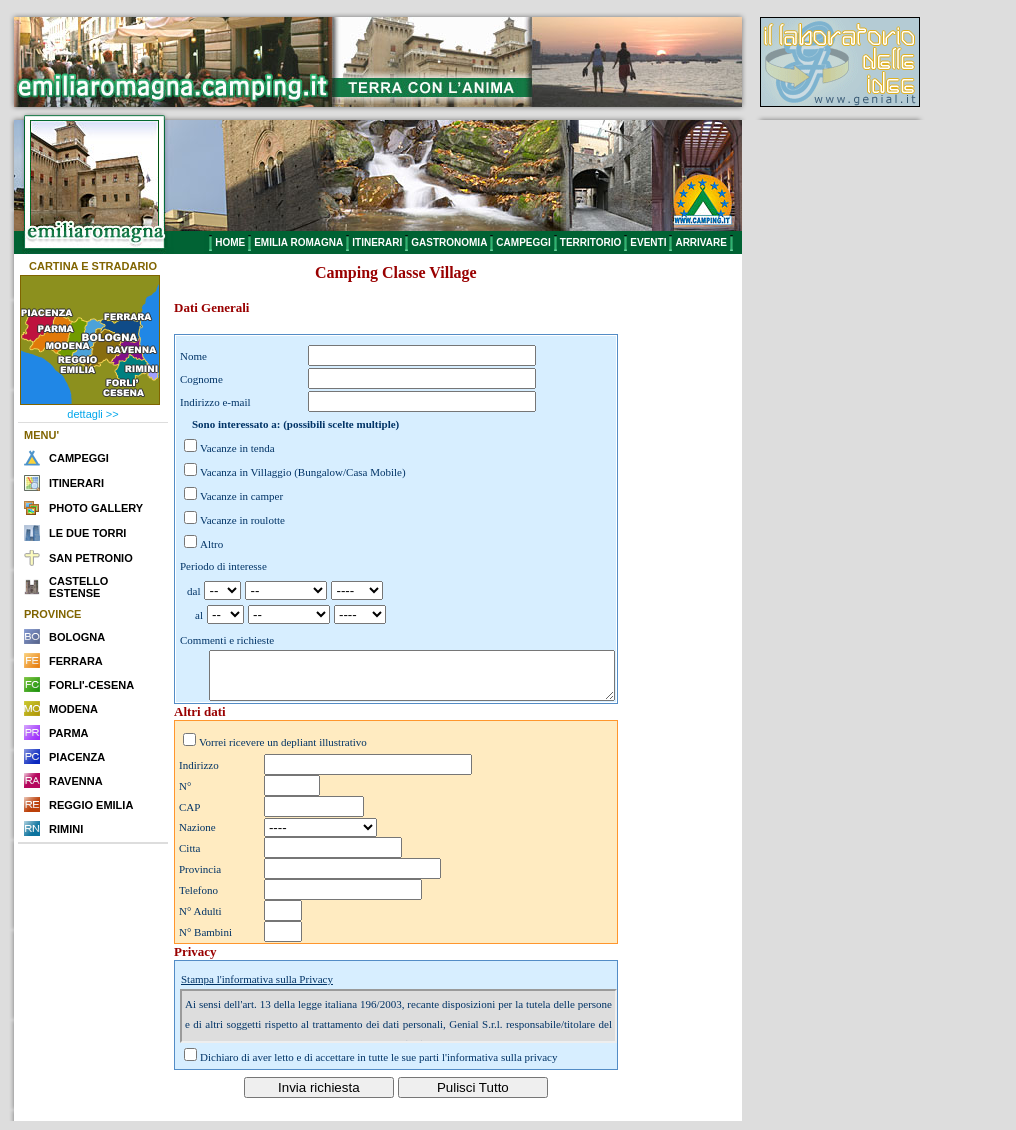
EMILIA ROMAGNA (298, 242)
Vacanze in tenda (237, 448)
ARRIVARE (700, 242)
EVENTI (648, 242)
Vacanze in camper (241, 496)
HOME (230, 242)
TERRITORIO (590, 242)
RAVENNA (76, 781)
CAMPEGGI (523, 242)
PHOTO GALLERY (96, 508)
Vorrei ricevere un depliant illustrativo (283, 751)
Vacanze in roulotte (242, 520)
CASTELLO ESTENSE (78, 587)
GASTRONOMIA (449, 242)
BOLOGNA (77, 637)
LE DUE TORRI (87, 533)
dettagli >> (92, 414)
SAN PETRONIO (91, 558)
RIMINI (66, 829)
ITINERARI (377, 242)
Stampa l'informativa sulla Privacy (257, 988)
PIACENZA (77, 757)
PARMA (69, 733)
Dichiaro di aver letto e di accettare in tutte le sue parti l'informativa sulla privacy (379, 1066)
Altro (211, 544)
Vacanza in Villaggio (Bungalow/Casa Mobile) (303, 472)
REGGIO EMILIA (91, 805)
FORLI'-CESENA (91, 685)
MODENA (73, 709)
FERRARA (76, 661)
